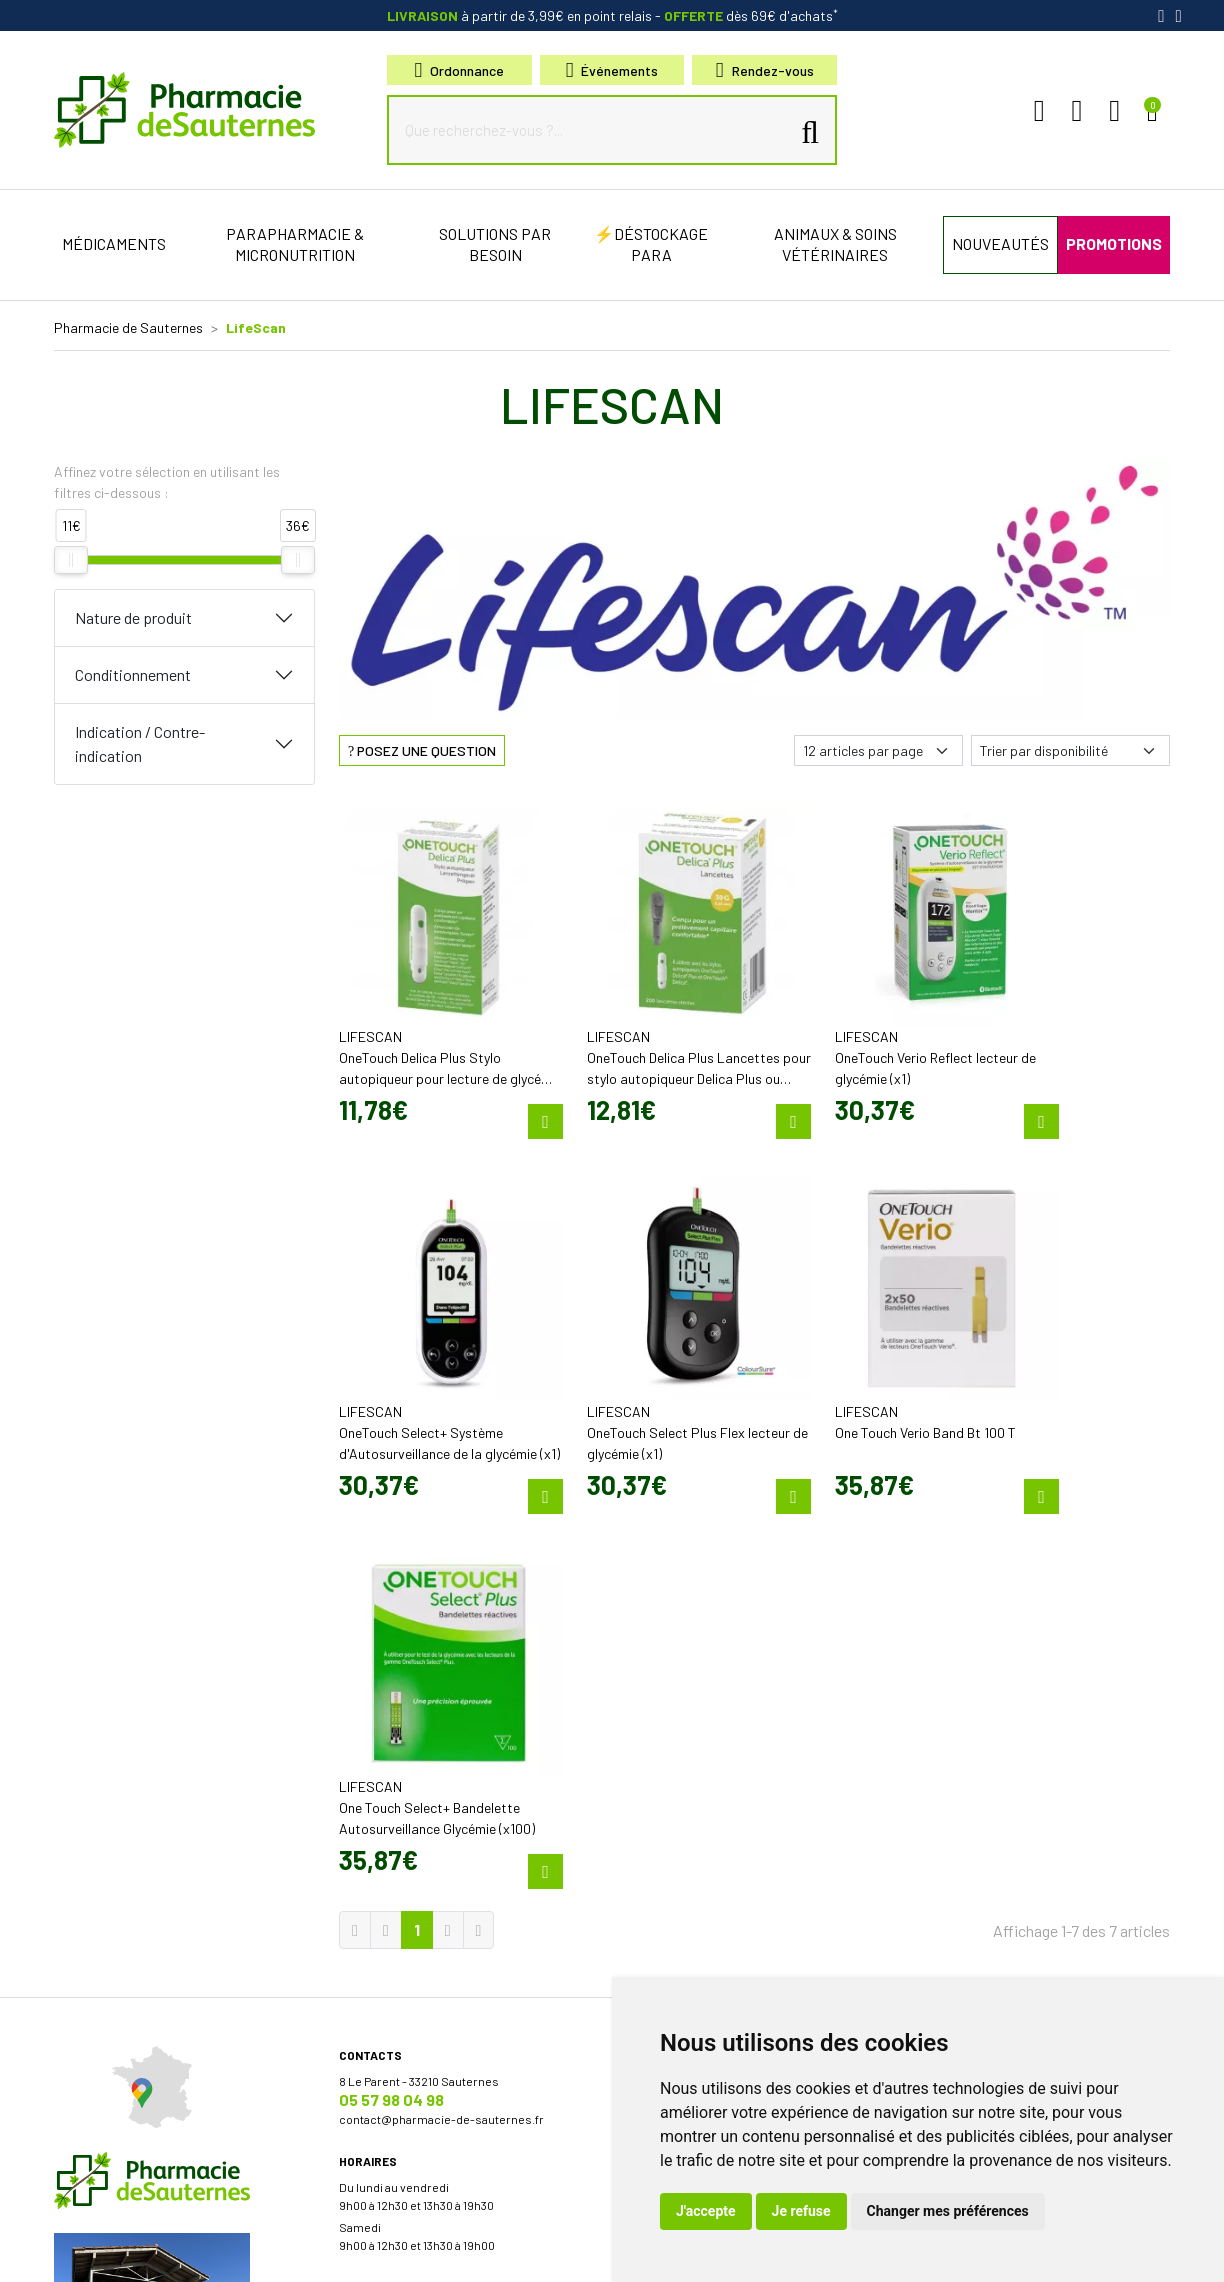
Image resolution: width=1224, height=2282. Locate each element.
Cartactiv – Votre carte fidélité (703, 1796)
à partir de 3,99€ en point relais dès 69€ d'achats (612, 15)
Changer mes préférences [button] (948, 2211)
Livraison (934, 1734)
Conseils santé (665, 1936)
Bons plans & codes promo (697, 1760)
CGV (233, 2250)
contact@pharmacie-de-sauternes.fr (441, 1676)
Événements (612, 70)
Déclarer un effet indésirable (701, 1692)
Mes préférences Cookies (516, 2250)
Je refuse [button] (801, 2211)
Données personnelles (318, 2250)
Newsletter (654, 1814)
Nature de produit (133, 617)
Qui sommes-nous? (677, 1638)
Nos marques (661, 1900)
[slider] (71, 560)
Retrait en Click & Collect (975, 1716)
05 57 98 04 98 (391, 1656)
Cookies (413, 2250)
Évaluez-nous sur (1028, 1888)
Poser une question (677, 1674)
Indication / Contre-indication (140, 743)
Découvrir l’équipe (673, 1656)
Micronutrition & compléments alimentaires (743, 1882)
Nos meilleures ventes (686, 1918)
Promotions (656, 1778)
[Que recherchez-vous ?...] (593, 130)
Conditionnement (133, 674)
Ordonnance (460, 70)
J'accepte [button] (706, 2211)
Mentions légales (161, 2250)
